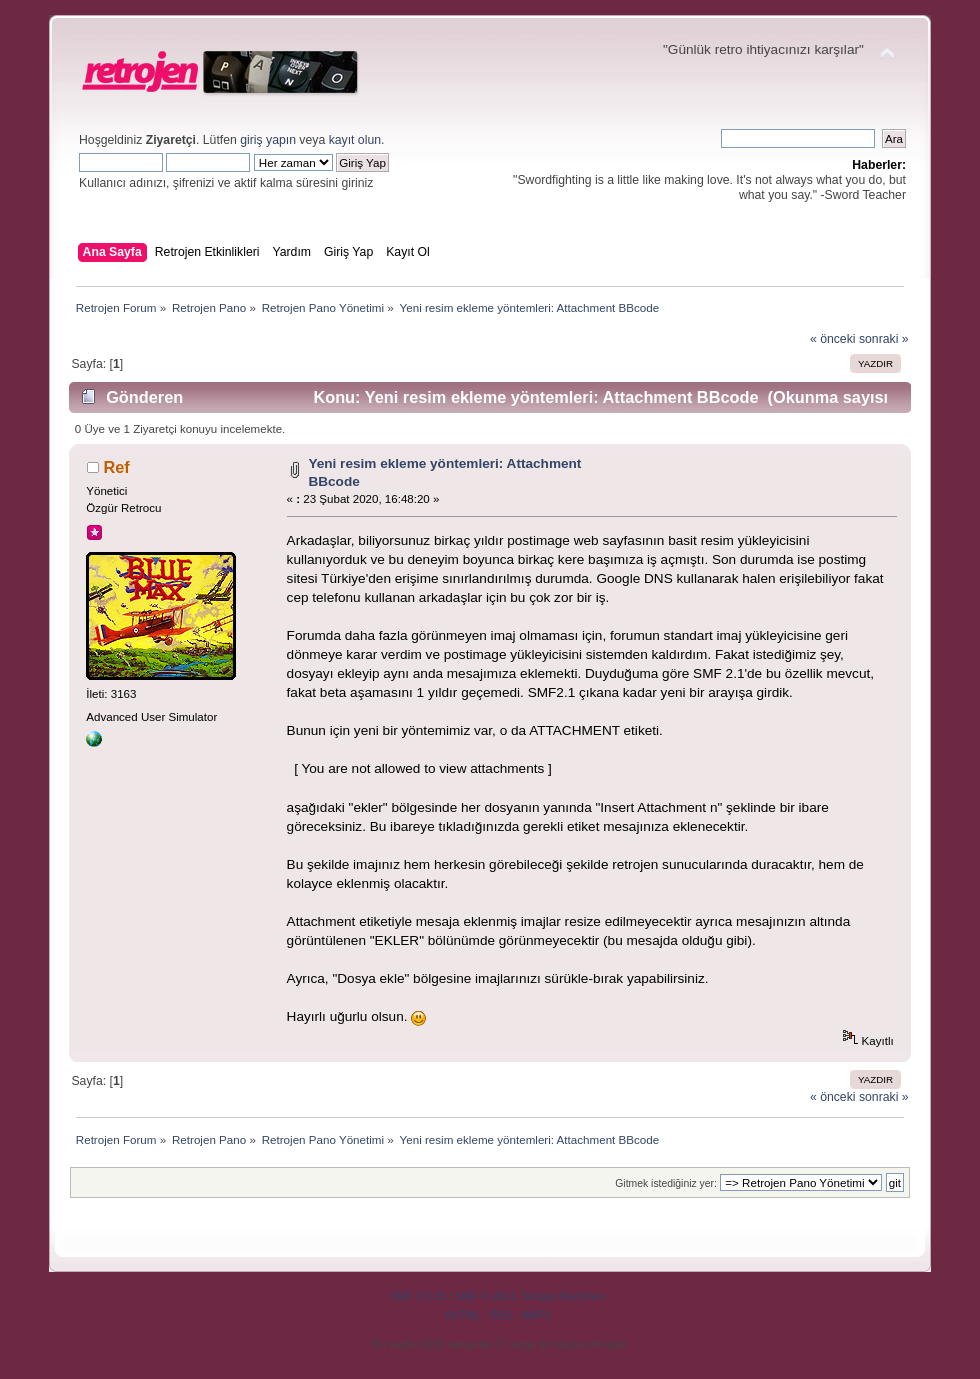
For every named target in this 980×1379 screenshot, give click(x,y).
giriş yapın (268, 140)
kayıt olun (355, 140)
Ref (116, 467)
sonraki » (884, 339)
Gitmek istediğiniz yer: (666, 1183)
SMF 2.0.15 (418, 1296)
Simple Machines (563, 1296)
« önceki (833, 339)
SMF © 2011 (485, 1296)
